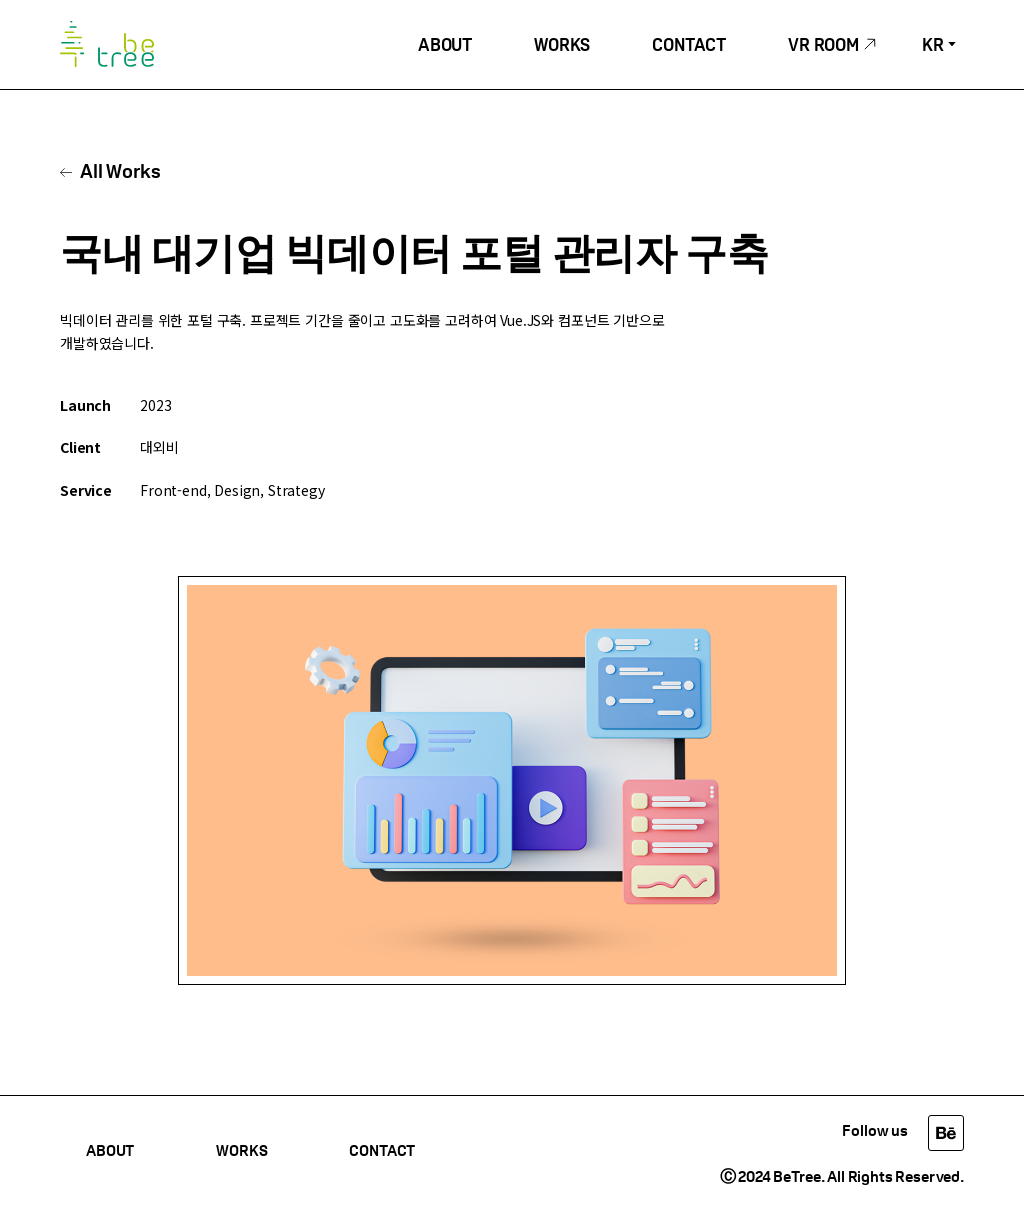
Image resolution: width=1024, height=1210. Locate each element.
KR (933, 46)
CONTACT (689, 46)
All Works (120, 173)
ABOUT (445, 46)
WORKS (562, 46)
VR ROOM (823, 46)
